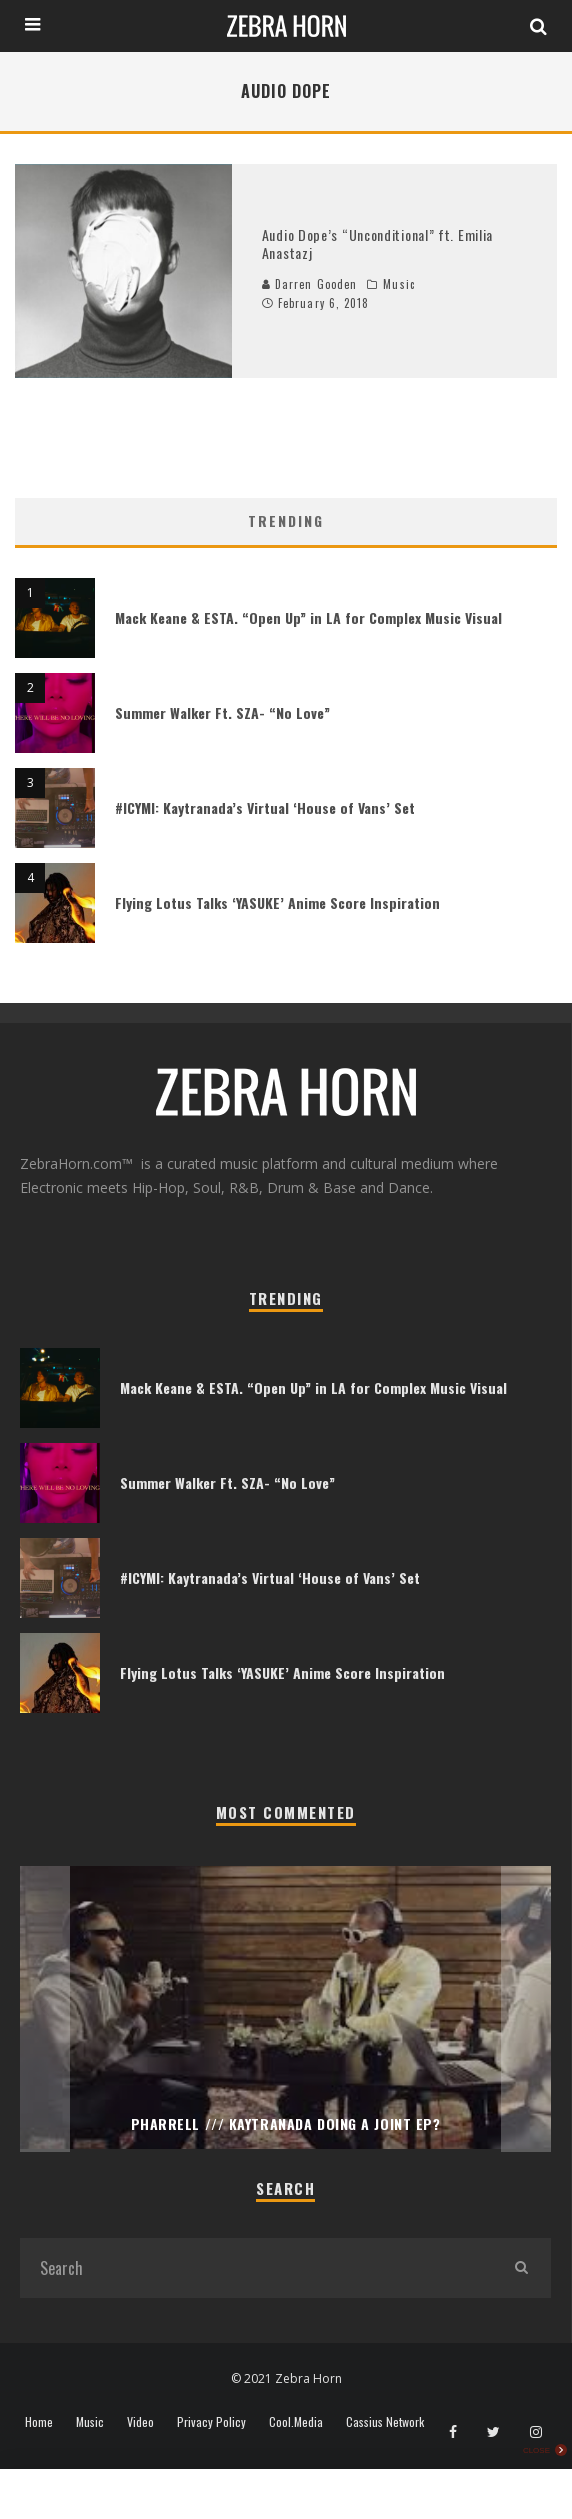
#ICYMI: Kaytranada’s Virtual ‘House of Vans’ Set (265, 807)
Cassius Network (385, 2422)
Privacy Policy (211, 2422)
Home (39, 2422)
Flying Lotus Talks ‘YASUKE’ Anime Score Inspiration (277, 902)
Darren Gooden (309, 284)
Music (399, 284)
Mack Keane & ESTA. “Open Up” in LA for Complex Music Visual (308, 617)
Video (140, 2422)
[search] (521, 2268)
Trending (286, 520)
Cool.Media (296, 2422)
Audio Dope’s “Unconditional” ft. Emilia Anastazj (377, 243)
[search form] (255, 2268)
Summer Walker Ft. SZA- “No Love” (222, 712)
